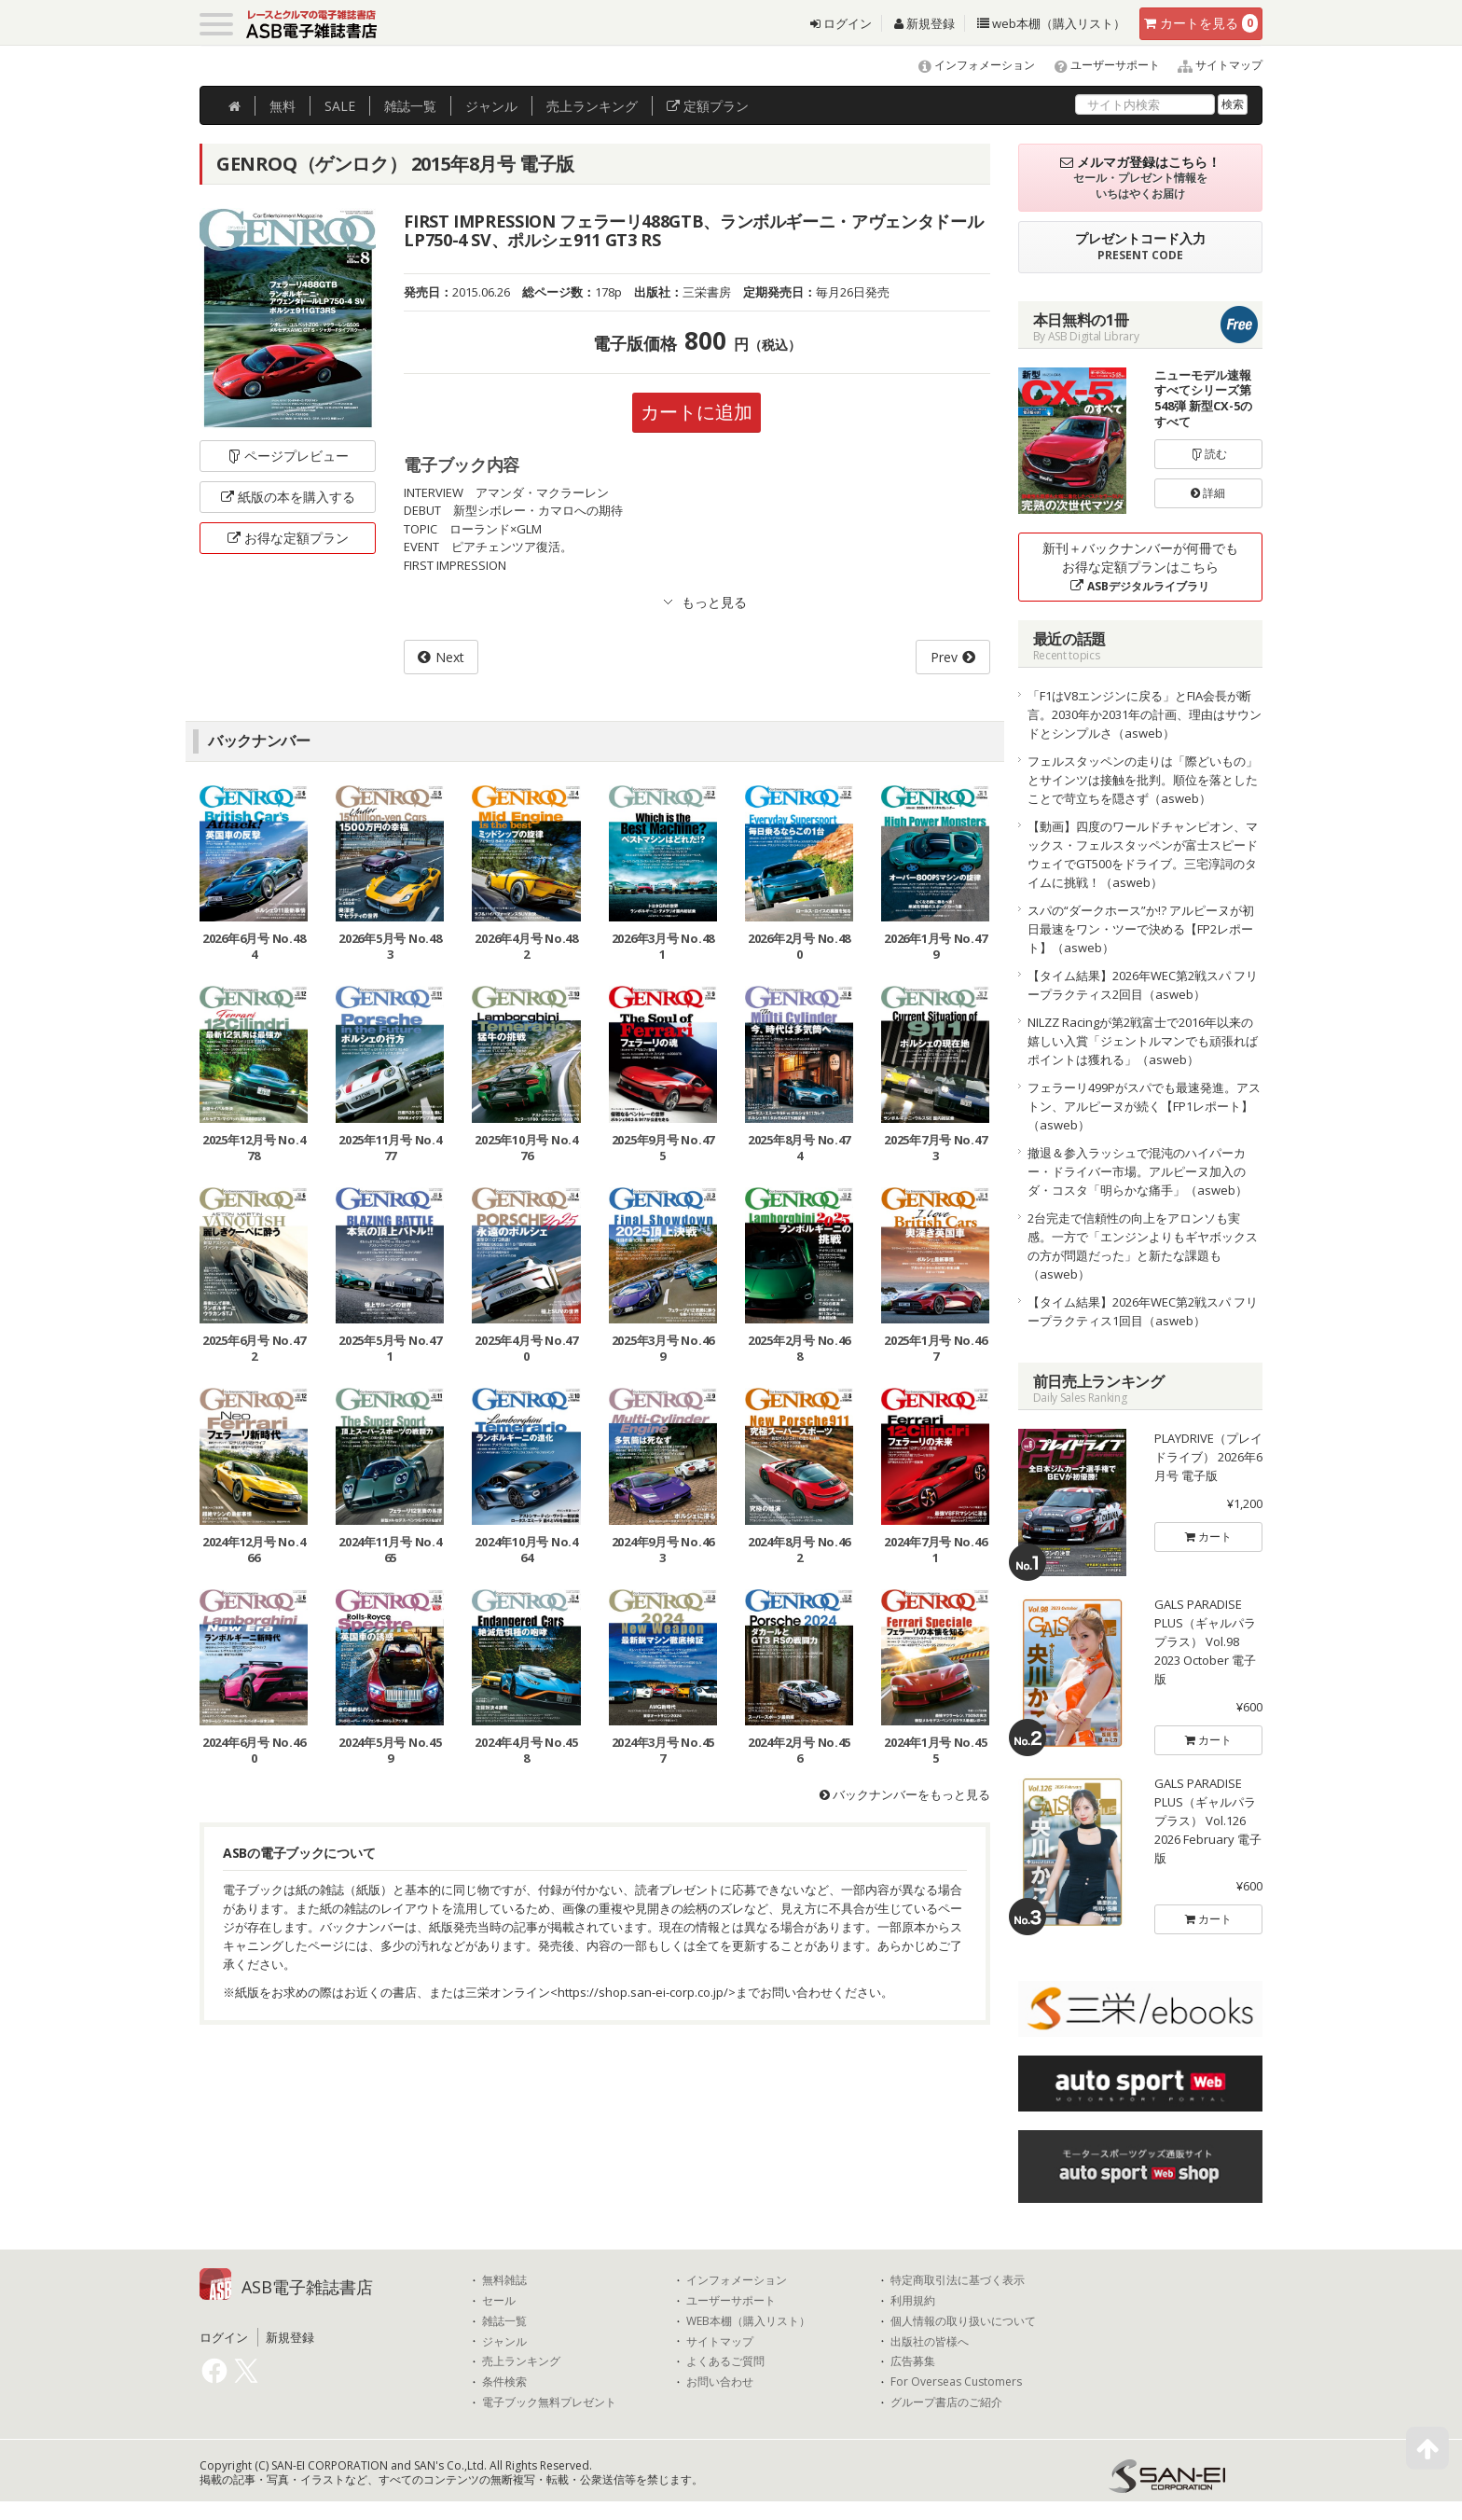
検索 (1232, 104)
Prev (944, 657)
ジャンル (491, 106)
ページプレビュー (288, 455)
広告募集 (912, 2361)
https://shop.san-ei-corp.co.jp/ (643, 1992)
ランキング (592, 106)
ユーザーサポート (1099, 65)
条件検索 (504, 2382)
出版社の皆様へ (929, 2341)
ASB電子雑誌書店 (307, 2287)
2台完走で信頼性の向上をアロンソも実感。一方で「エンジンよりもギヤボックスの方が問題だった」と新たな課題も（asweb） (1143, 1246)
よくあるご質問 (725, 2361)
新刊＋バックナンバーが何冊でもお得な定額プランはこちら (1140, 566)
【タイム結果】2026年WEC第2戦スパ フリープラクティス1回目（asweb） (1143, 1311)
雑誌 (410, 106)
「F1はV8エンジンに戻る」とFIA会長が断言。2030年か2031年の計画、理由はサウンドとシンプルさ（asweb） (1145, 714)
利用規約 (912, 2300)
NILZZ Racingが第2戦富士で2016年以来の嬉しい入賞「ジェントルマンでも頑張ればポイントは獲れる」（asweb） (1143, 1041)
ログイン (841, 23)
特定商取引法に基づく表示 (957, 2280)
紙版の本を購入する (288, 496)
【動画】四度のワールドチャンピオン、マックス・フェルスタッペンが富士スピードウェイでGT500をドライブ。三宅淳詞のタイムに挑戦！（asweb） (1143, 854)
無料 (282, 106)
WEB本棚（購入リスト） (748, 2321)
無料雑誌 (504, 2280)
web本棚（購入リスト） (1051, 23)
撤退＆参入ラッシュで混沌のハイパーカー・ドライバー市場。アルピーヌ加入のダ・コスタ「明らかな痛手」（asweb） (1138, 1171)
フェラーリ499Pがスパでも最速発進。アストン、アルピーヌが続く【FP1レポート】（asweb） (1144, 1106)
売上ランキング (521, 2361)
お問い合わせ (719, 2382)
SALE (339, 106)
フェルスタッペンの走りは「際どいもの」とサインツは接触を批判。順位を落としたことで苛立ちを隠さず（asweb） (1143, 780)
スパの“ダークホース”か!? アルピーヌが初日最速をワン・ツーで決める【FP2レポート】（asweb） (1141, 929)
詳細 (1208, 493)
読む (1208, 454)
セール (499, 2300)
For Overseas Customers (956, 2382)
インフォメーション (968, 65)
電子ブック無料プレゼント (549, 2402)
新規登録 (924, 23)
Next (449, 657)
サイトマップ (1212, 65)
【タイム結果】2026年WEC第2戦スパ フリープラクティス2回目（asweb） (1143, 985)
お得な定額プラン (288, 538)
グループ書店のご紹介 (946, 2402)
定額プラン (708, 106)
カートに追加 (696, 411)
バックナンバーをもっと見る (905, 1794)
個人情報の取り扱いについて (963, 2321)
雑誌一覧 (504, 2321)
